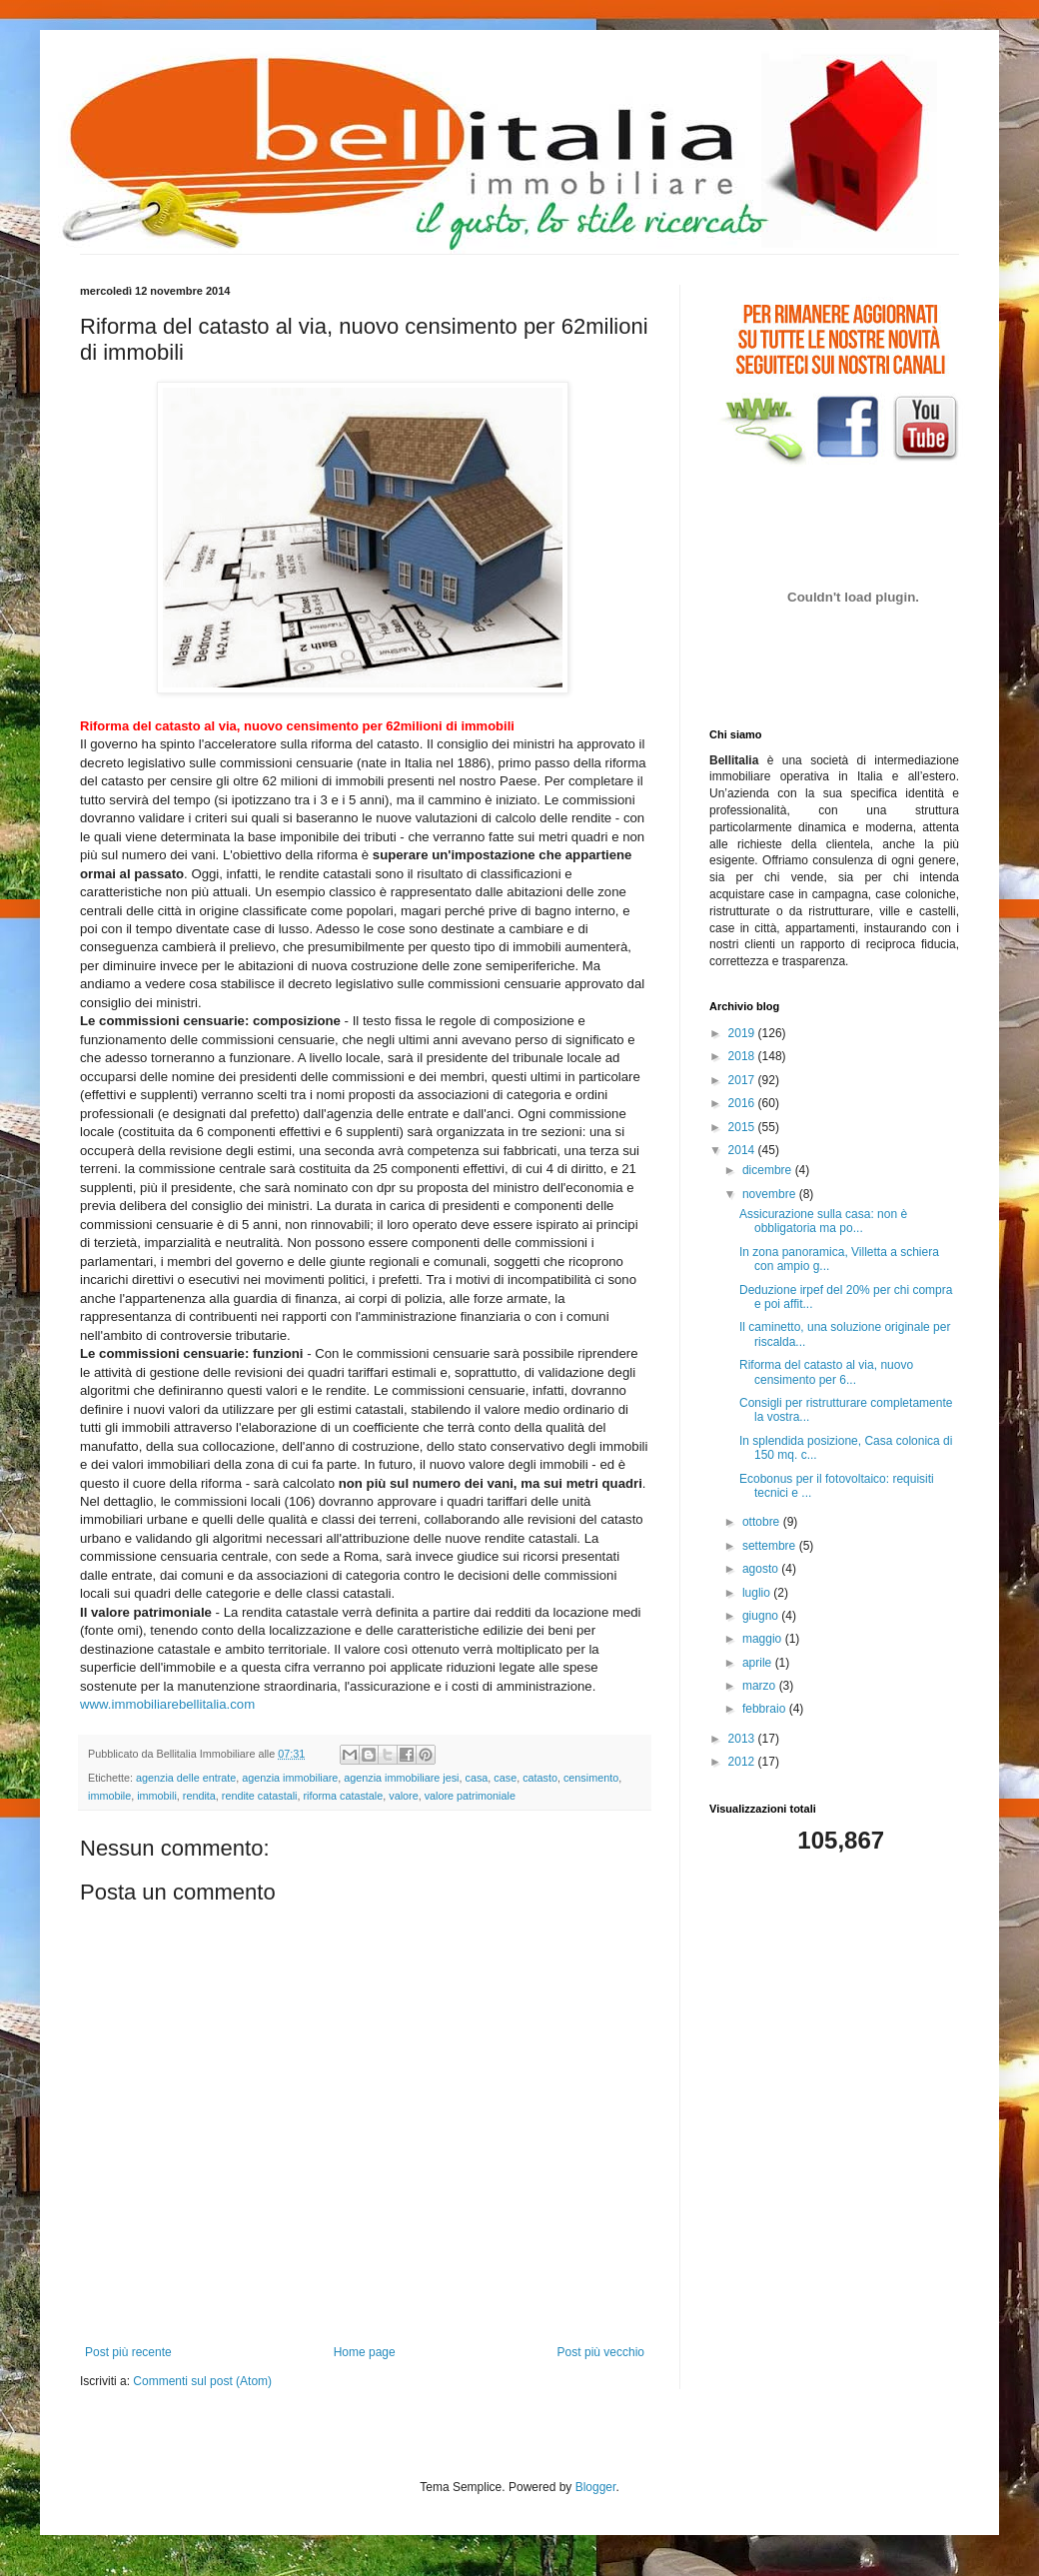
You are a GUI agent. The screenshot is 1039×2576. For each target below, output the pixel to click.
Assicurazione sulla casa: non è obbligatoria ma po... (823, 1221)
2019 (743, 1033)
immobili (157, 1796)
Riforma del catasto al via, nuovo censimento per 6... (826, 1372)
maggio (763, 1639)
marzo (760, 1686)
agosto (761, 1569)
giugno (761, 1616)
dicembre (768, 1170)
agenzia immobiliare (290, 1778)
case (505, 1778)
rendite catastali (260, 1796)
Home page (365, 2352)
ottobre (762, 1522)
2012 (743, 1762)
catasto (539, 1778)
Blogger (595, 2487)
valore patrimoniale (470, 1796)
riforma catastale (343, 1796)
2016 (743, 1103)
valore (403, 1796)
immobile (109, 1796)
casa (477, 1778)
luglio (757, 1593)
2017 (743, 1080)
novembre (770, 1194)
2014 (743, 1150)
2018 (743, 1056)
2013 (743, 1739)
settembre (770, 1546)
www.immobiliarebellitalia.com (167, 1704)
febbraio (765, 1709)
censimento (590, 1778)
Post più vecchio (600, 2352)
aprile (758, 1663)
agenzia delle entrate (186, 1778)
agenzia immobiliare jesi (401, 1778)
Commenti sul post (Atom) (202, 2381)
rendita (199, 1796)
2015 (743, 1127)
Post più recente (128, 2352)
